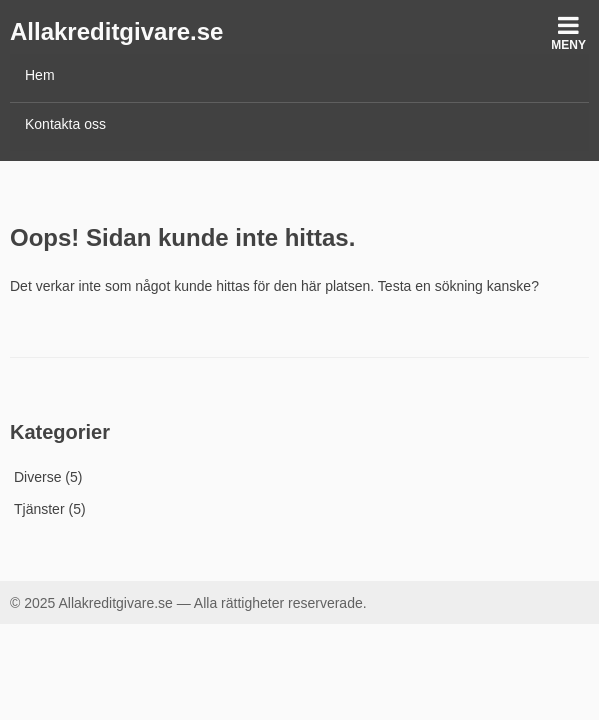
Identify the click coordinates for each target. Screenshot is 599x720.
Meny (568, 32)
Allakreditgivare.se (116, 31)
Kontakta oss (65, 124)
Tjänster (39, 509)
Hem (40, 75)
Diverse (37, 477)
